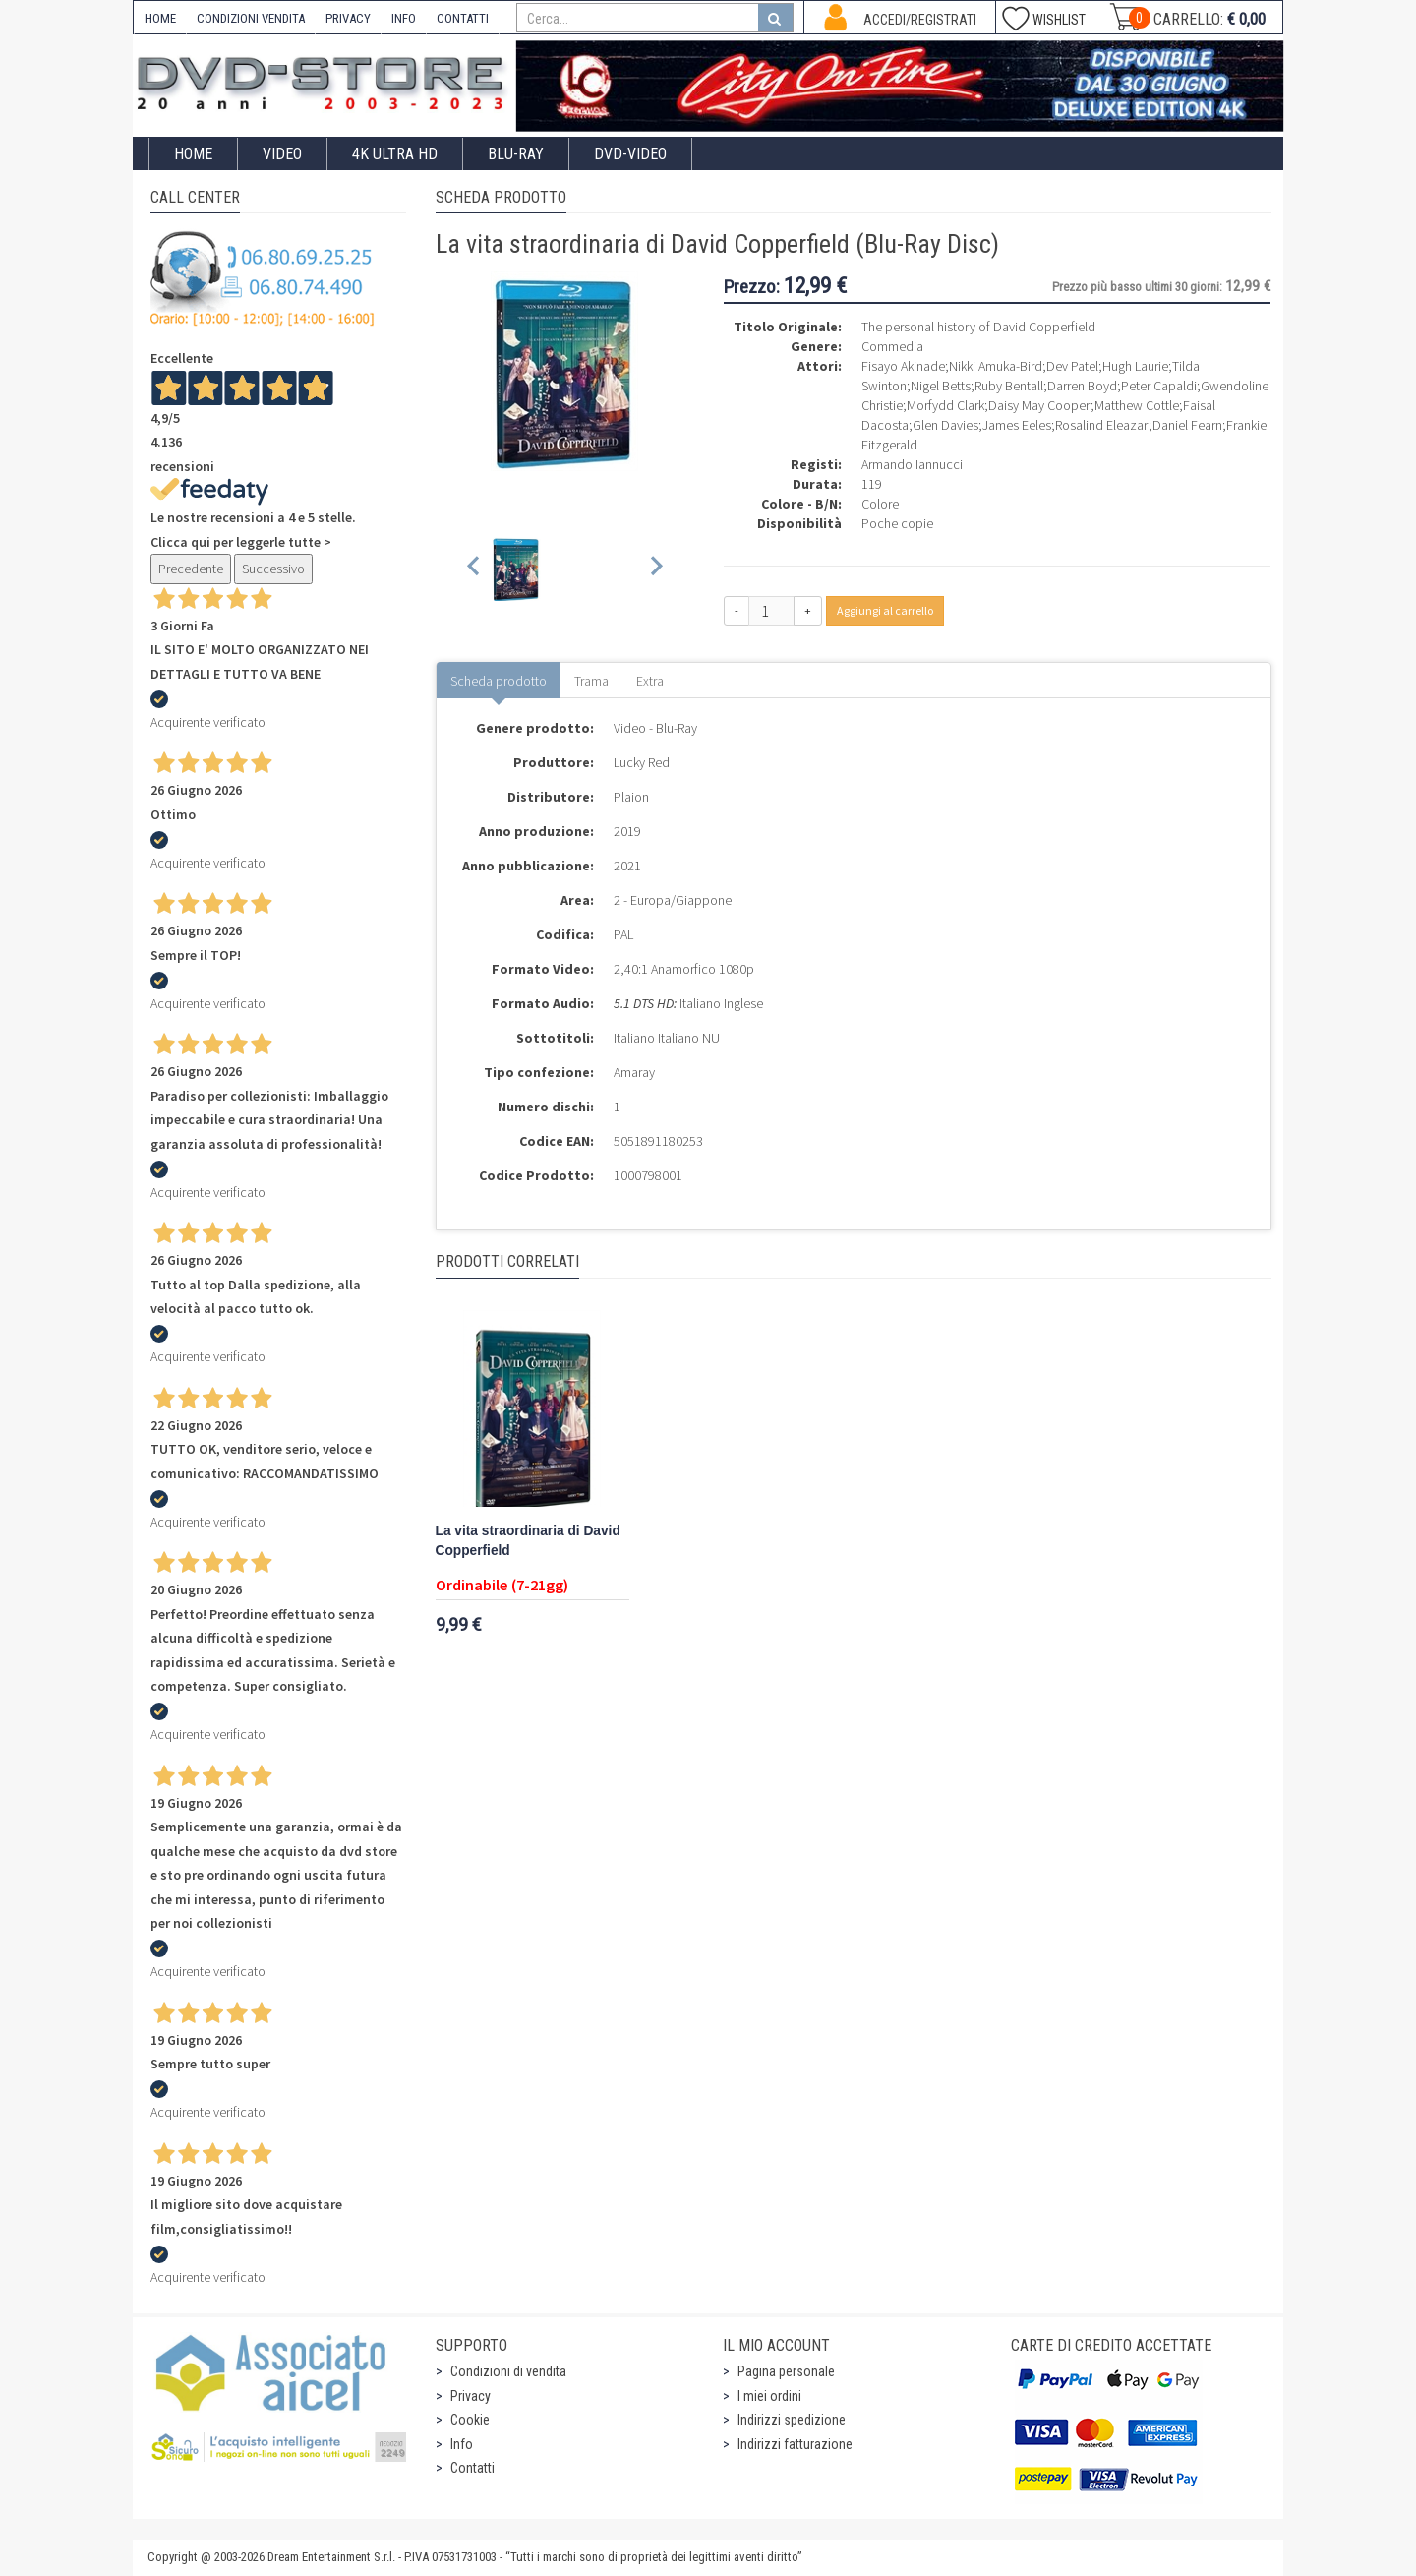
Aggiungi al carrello (885, 610)
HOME (160, 18)
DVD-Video (630, 154)
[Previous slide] (474, 569)
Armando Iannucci (912, 464)
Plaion (631, 797)
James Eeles (1016, 425)
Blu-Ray (516, 154)
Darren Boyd (1082, 385)
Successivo (273, 568)
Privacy (470, 2396)
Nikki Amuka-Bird (995, 366)
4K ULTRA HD (395, 154)
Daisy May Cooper (1039, 405)
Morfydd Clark (945, 405)
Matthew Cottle (1136, 405)
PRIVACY (348, 18)
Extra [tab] (650, 680)
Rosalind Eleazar (1102, 425)
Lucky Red (642, 762)
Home (193, 154)
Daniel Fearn (1187, 425)
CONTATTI (463, 18)
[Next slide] (655, 569)
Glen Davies (945, 425)
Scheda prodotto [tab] (498, 680)
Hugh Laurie (1135, 366)
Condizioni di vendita (508, 2371)
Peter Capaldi (1159, 385)
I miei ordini (769, 2396)
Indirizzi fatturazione (795, 2444)
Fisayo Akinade (903, 366)
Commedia (892, 346)
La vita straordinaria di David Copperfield (528, 1541)
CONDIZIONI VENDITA (251, 18)
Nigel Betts (941, 385)
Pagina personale (786, 2371)
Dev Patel (1072, 366)
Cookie (470, 2419)
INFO (403, 18)
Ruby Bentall (1008, 385)
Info (461, 2444)
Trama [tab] (591, 680)
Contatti (472, 2468)
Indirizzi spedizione (792, 2419)
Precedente (190, 568)
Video (282, 154)
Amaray (634, 1072)
